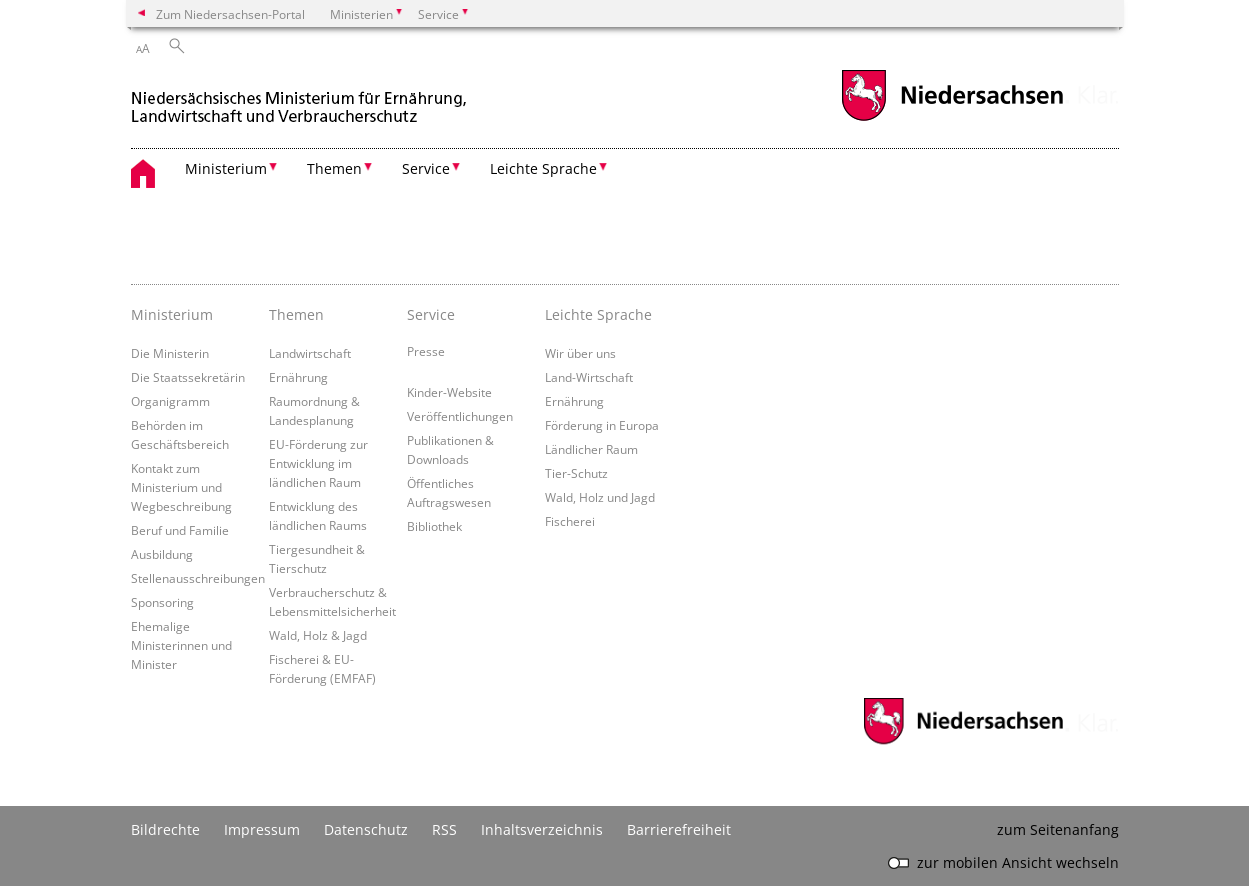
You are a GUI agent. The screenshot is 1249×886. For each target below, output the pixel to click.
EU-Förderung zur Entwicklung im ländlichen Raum (318, 463)
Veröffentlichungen (460, 416)
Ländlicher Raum (591, 449)
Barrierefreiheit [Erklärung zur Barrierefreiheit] (679, 829)
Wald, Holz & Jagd (318, 635)
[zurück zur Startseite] (301, 98)
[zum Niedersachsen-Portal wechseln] (952, 118)
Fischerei (570, 521)
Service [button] (426, 168)
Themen (296, 314)
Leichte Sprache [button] (543, 168)
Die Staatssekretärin (188, 377)
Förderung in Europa (602, 425)
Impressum (262, 829)
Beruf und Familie (180, 530)
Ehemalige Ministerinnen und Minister (181, 645)
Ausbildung (162, 554)
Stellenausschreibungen (198, 578)
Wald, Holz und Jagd (600, 497)
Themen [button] (334, 168)
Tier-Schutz (576, 473)
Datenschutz (366, 829)
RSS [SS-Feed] (444, 829)
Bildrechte (165, 829)
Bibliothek (434, 526)
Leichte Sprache (598, 314)
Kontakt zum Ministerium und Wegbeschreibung (181, 487)
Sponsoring (162, 602)
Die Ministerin (170, 353)
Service (431, 314)
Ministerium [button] (226, 168)
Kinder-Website (449, 392)
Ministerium (172, 314)
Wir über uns (580, 353)
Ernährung (298, 377)
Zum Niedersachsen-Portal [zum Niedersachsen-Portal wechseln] (230, 14)
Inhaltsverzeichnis (542, 829)
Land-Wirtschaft (589, 377)
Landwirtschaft (310, 353)
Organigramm (170, 401)
